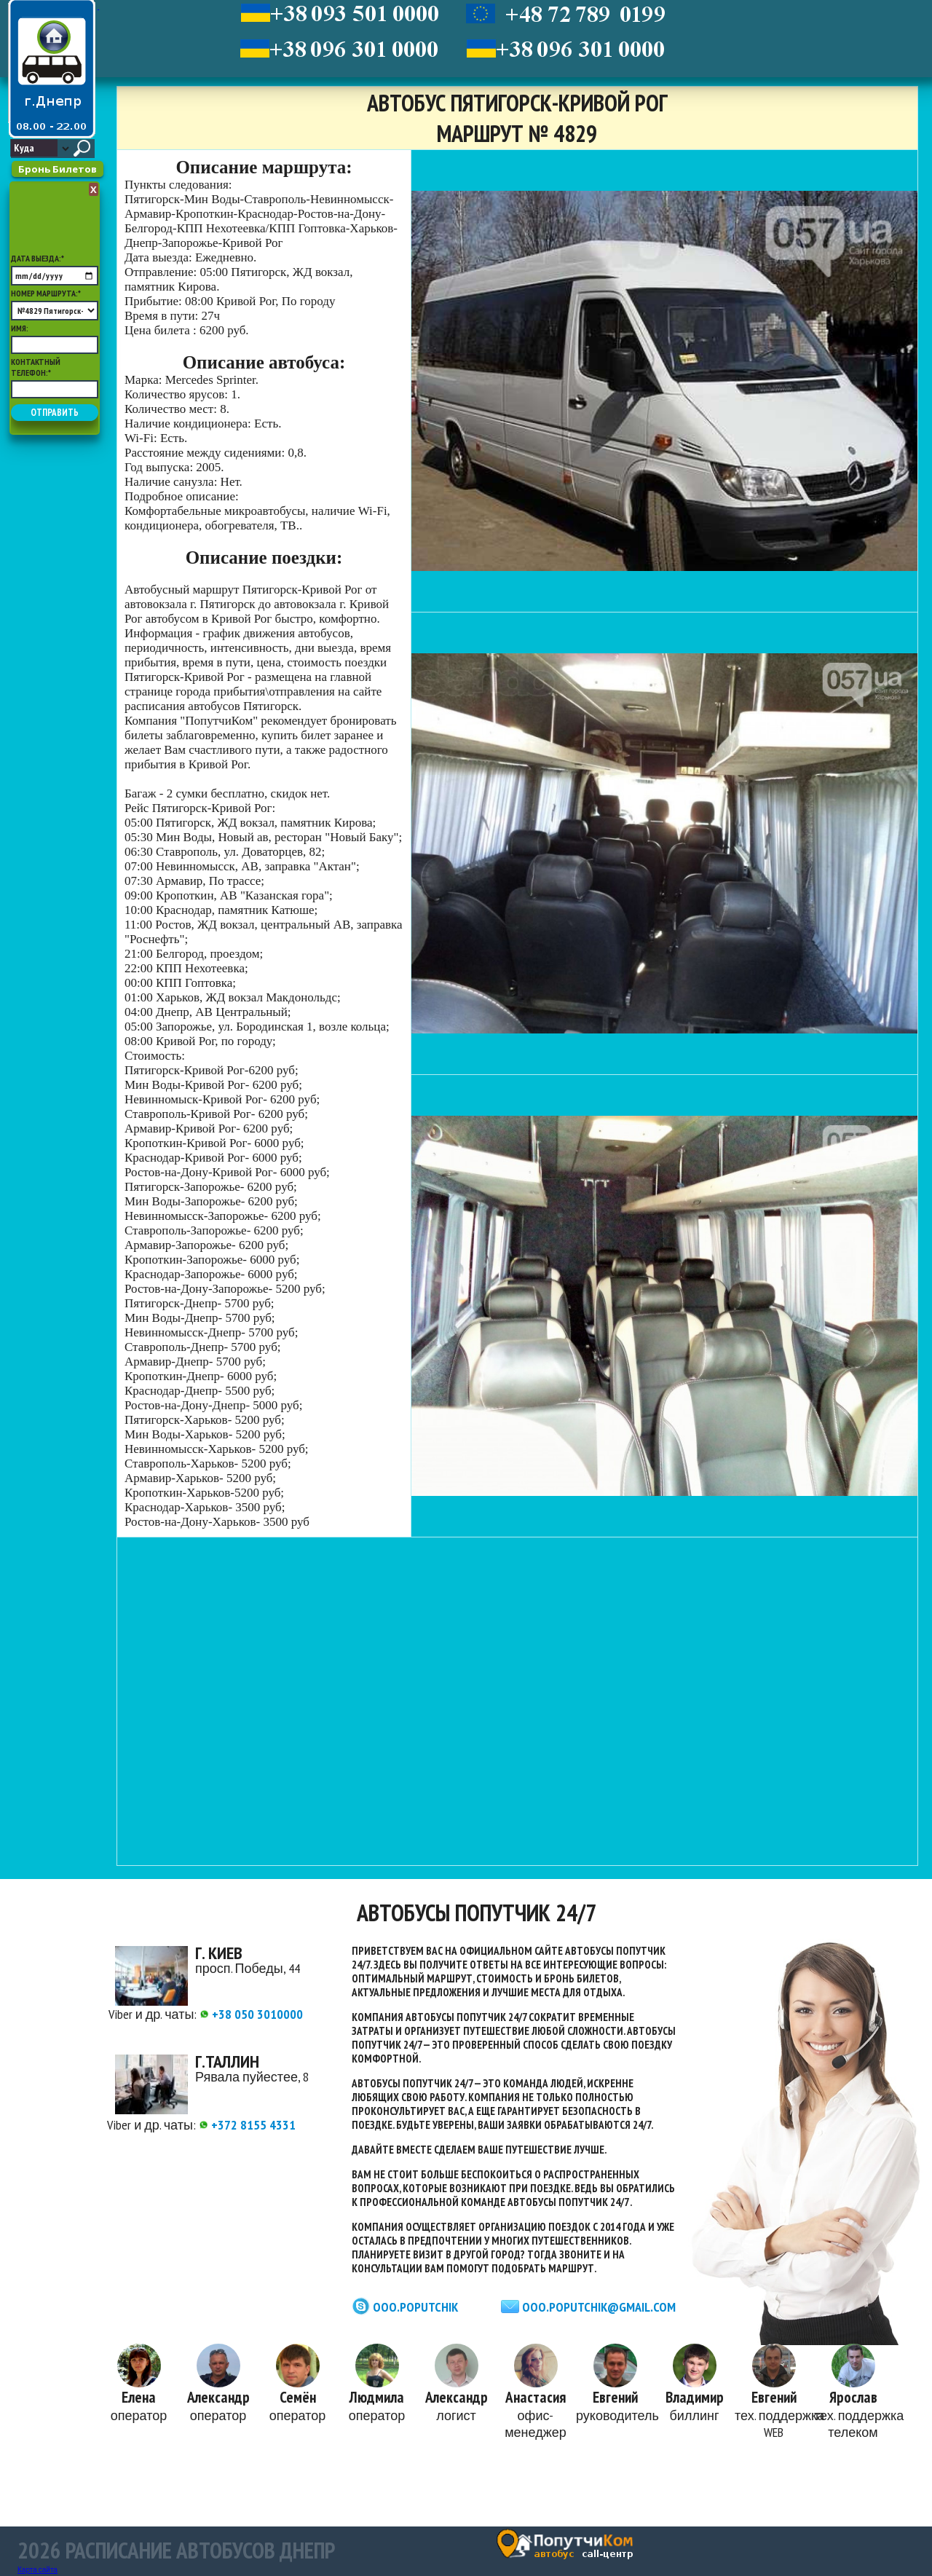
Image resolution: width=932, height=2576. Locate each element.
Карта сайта (37, 2570)
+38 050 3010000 (251, 2014)
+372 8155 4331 (247, 2124)
